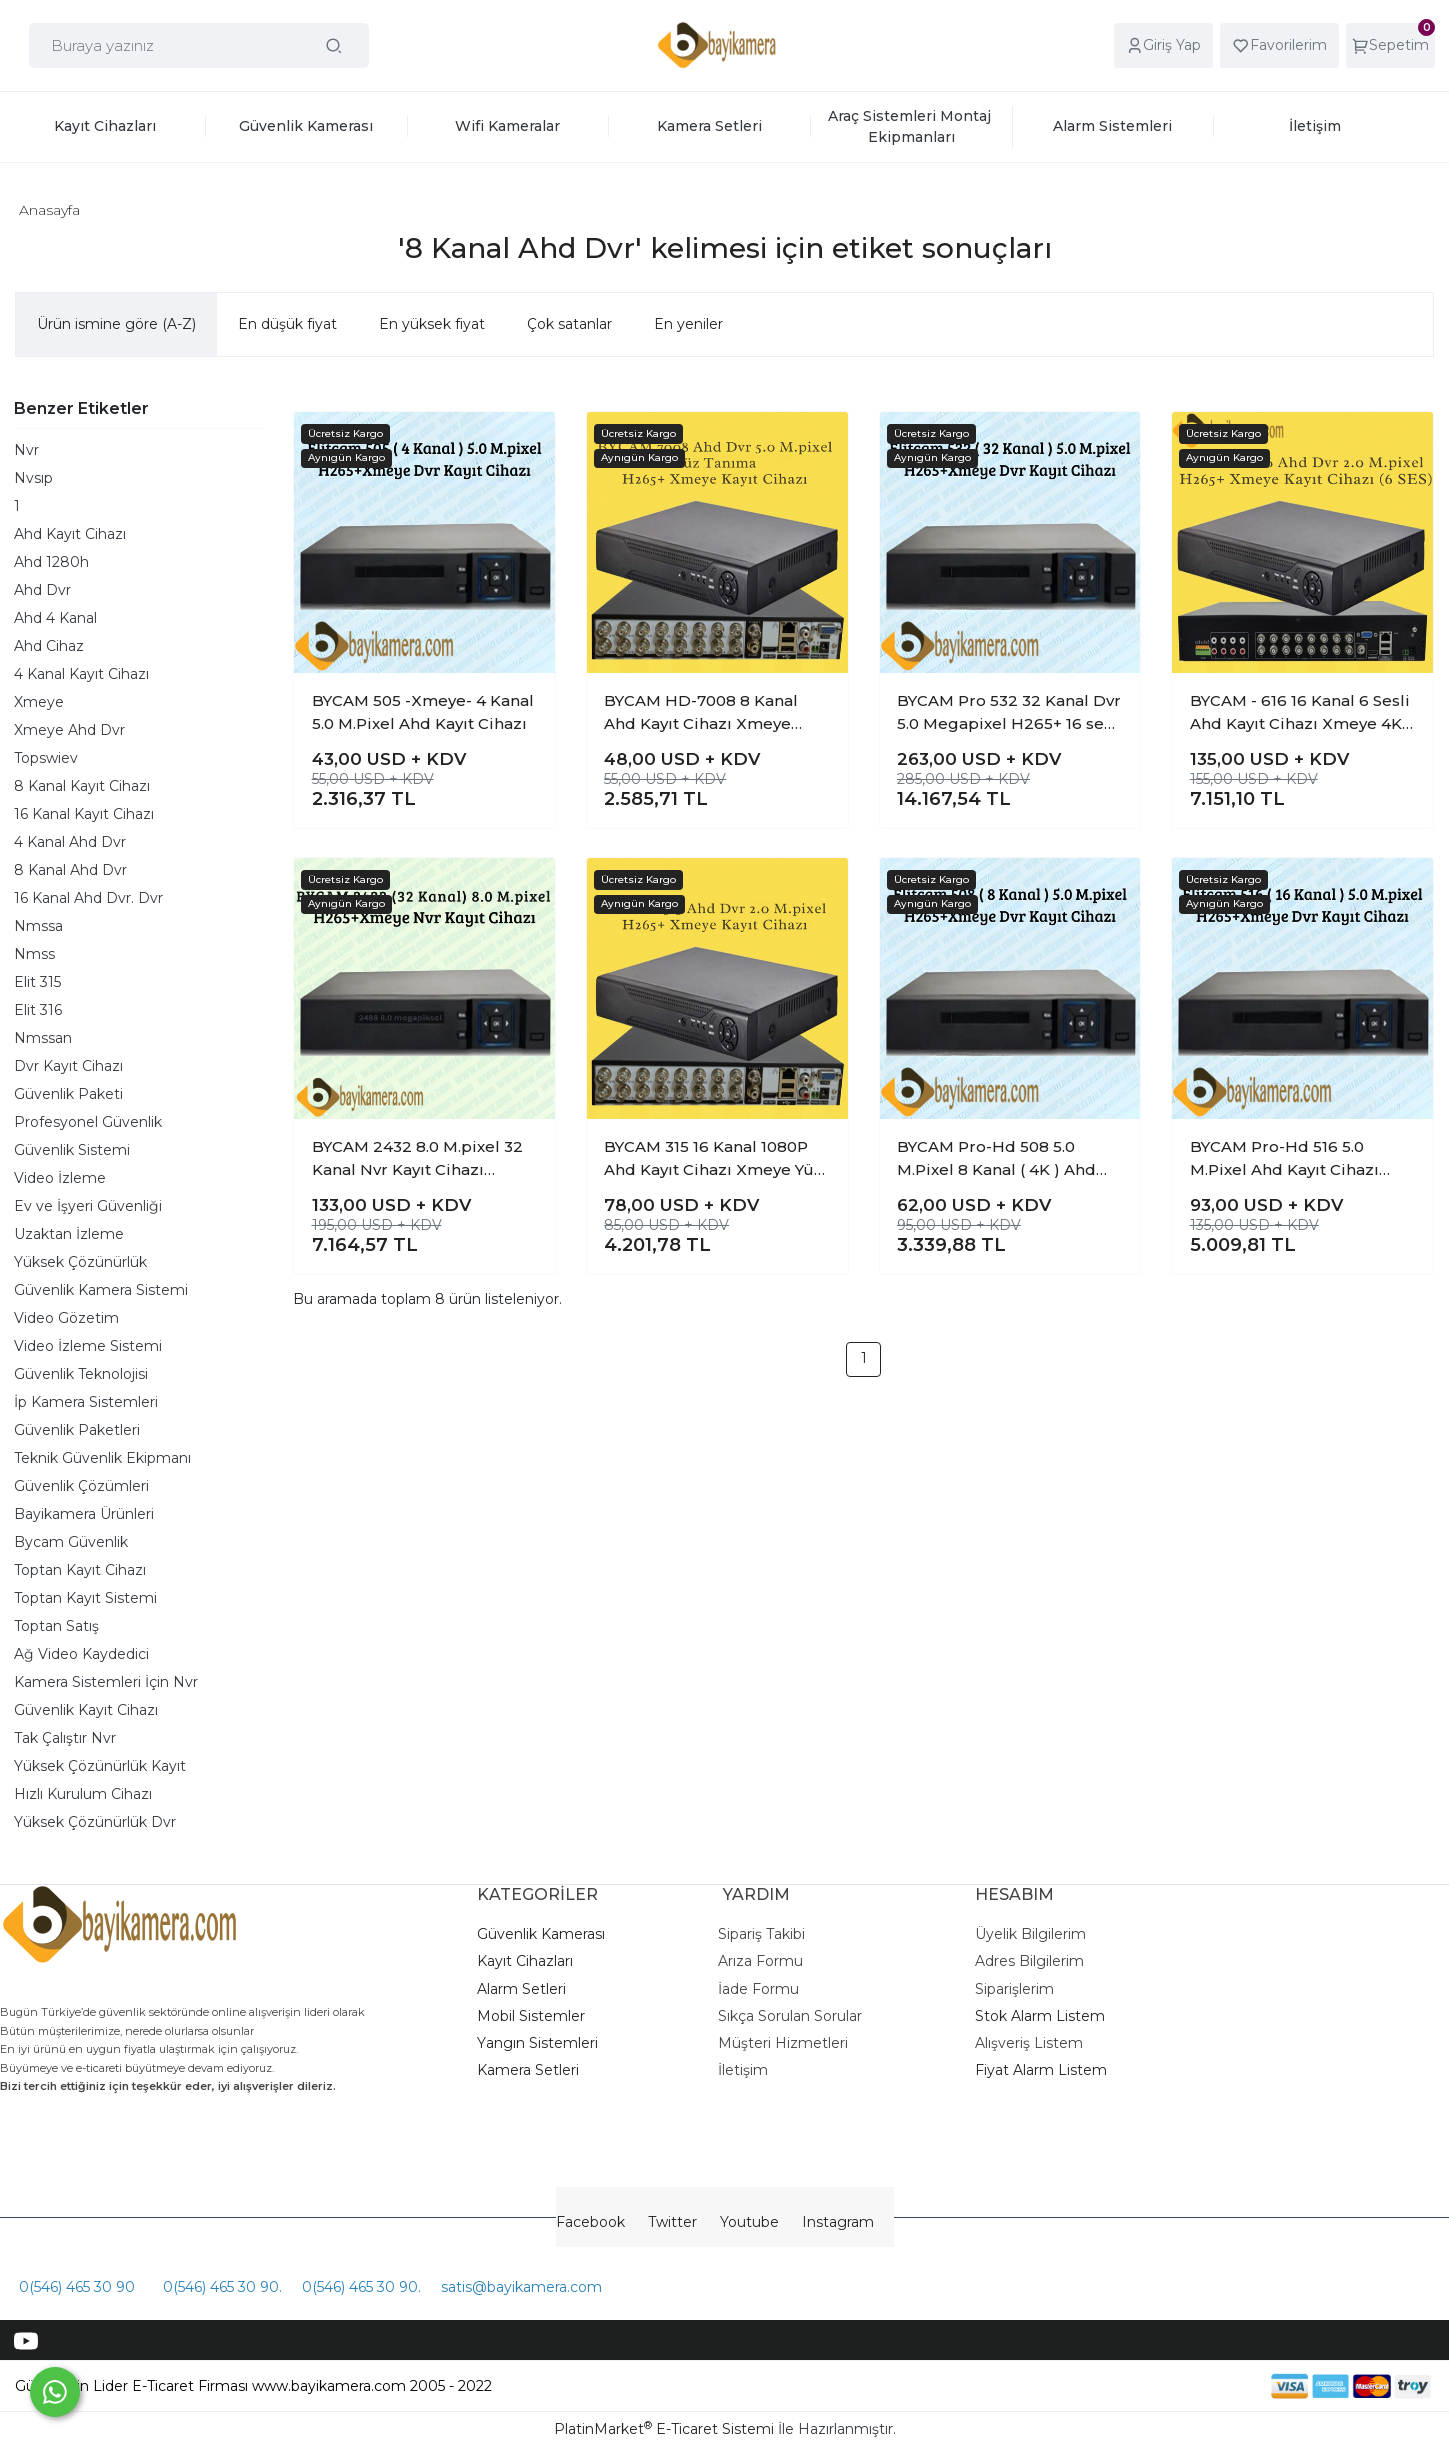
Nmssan (43, 1038)
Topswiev (46, 758)
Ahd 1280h (51, 562)
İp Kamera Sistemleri (86, 1402)
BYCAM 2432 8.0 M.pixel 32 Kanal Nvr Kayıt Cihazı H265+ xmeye (417, 1159)
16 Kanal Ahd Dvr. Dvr (88, 898)
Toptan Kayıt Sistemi (85, 1598)
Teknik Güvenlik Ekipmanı (102, 1458)
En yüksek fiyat (432, 324)
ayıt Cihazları (530, 1961)
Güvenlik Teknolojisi (81, 1374)
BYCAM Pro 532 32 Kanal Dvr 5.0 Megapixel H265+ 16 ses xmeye (1009, 713)
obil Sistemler (538, 2016)
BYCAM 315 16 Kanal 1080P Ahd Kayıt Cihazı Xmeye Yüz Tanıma (713, 1159)
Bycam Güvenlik (71, 1542)
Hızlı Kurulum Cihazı (83, 1794)
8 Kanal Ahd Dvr (70, 870)
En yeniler (688, 324)
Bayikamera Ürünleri (84, 1514)
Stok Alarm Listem (1040, 2016)
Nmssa (38, 926)
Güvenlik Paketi (68, 1094)
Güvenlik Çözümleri (81, 1486)
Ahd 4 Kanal (55, 618)
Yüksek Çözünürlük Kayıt (100, 1766)
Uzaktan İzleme (69, 1234)
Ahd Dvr (42, 590)
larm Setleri (526, 1989)
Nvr (26, 450)
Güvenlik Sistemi (72, 1150)
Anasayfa (49, 210)
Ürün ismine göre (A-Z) (116, 324)
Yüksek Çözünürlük (80, 1262)
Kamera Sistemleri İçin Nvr (106, 1682)
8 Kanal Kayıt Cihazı (82, 786)
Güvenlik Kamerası (541, 1934)
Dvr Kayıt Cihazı (68, 1066)
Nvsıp (33, 478)
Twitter (672, 2222)
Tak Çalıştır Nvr (65, 1738)
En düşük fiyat (287, 324)
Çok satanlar (569, 324)
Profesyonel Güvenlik (88, 1122)
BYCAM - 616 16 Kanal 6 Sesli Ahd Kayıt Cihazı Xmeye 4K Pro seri (1300, 713)
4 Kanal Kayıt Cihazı (81, 674)
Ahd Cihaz (49, 646)
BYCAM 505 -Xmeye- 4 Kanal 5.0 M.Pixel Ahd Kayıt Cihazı (423, 712)
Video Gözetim (66, 1318)
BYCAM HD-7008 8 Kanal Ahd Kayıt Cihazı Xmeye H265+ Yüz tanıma (701, 713)
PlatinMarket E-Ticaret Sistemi (664, 2429)
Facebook (590, 2222)
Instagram (838, 2222)
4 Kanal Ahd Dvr (70, 842)
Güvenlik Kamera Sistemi (101, 1290)
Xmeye (39, 702)
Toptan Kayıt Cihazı (80, 1570)
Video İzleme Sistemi (88, 1346)
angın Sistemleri (542, 2043)
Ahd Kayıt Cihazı (70, 534)
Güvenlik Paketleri (77, 1430)
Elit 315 (37, 982)
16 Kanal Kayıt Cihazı (84, 814)
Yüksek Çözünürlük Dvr (95, 1822)
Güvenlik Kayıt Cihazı (86, 1710)
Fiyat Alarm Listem (1041, 2070)
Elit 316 (38, 1010)
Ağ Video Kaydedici (81, 1654)
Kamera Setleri (528, 2070)
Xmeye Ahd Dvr (69, 730)
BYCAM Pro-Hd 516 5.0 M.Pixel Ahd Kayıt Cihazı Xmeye (1284, 1159)
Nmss (34, 954)
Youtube (749, 2222)
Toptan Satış (56, 1626)
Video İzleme (60, 1178)
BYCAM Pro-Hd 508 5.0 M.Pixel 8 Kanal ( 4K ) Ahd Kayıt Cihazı (996, 1159)
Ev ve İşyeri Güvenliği (88, 1206)
